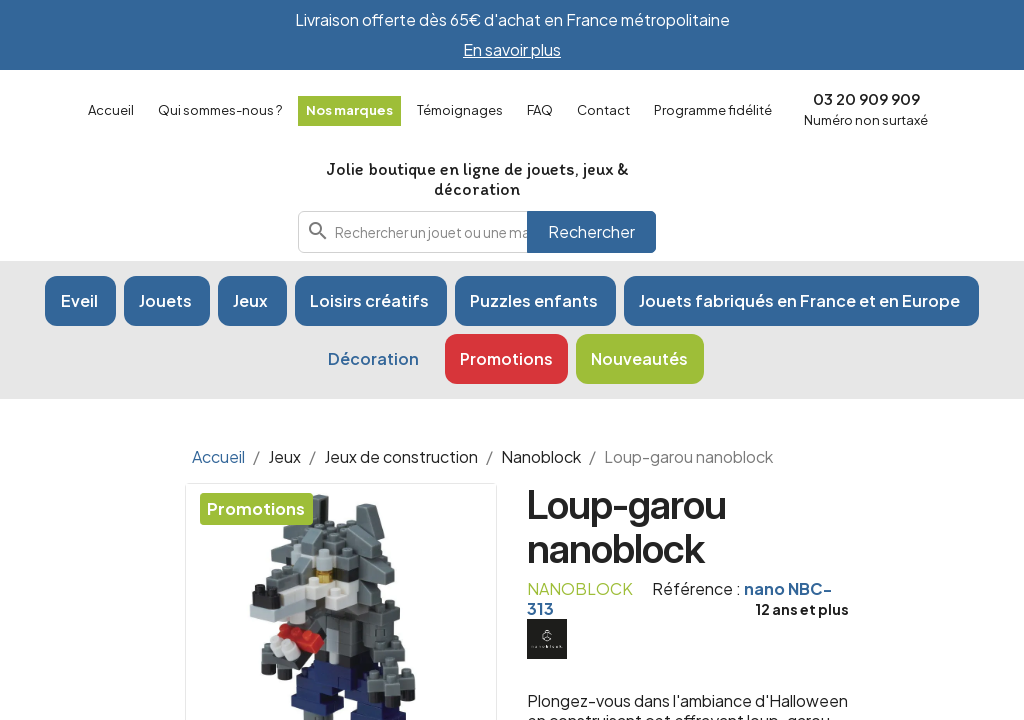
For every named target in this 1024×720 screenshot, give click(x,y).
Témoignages (460, 110)
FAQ (540, 110)
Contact (603, 110)
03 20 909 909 (866, 98)
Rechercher (591, 231)
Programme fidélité (713, 110)
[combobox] (477, 232)
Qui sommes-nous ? (220, 110)
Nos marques (349, 110)
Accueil (111, 110)
